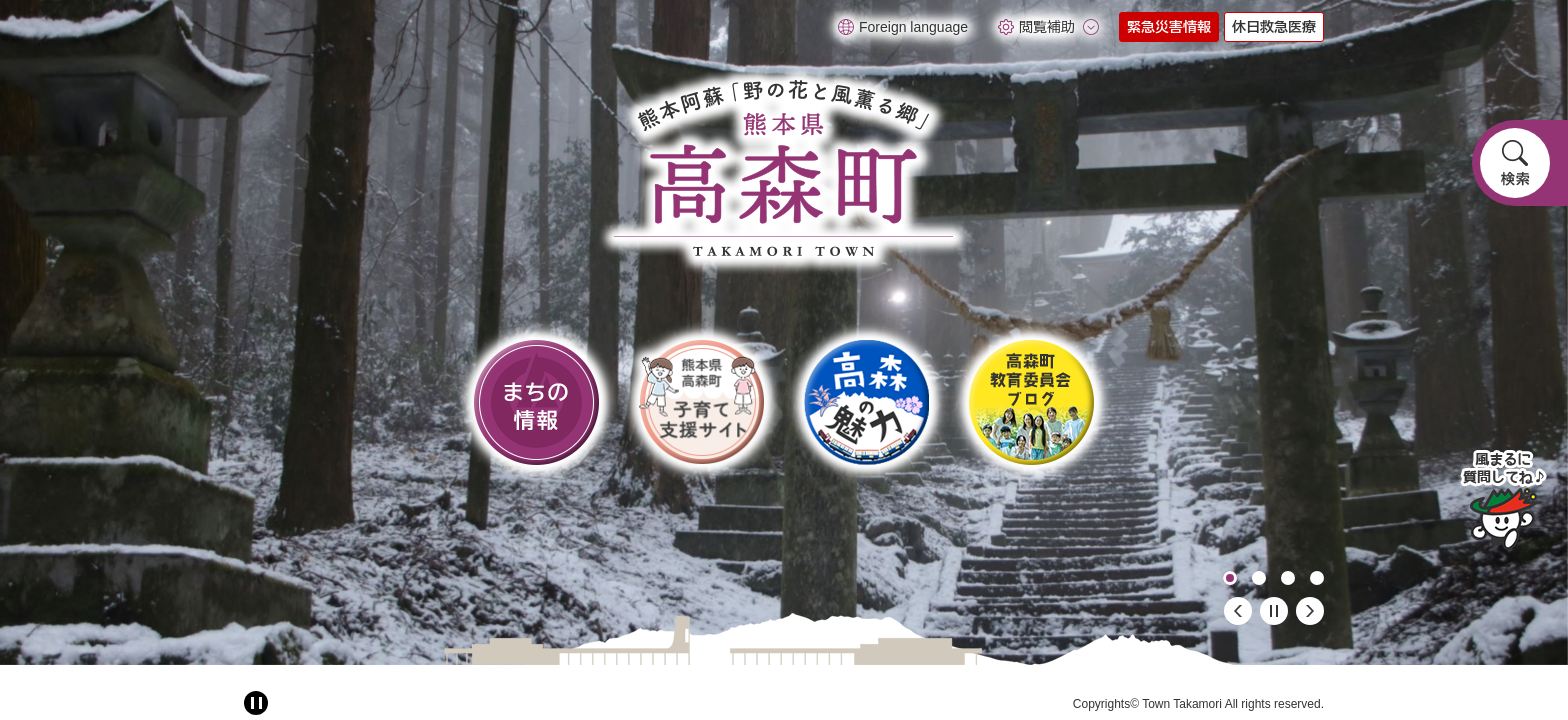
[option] (784, 332)
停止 (1274, 611)
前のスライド (1238, 611)
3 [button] (1288, 578)
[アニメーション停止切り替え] (256, 703)
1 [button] (1230, 578)
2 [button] (1259, 578)
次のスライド (1310, 611)
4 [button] (1317, 578)
